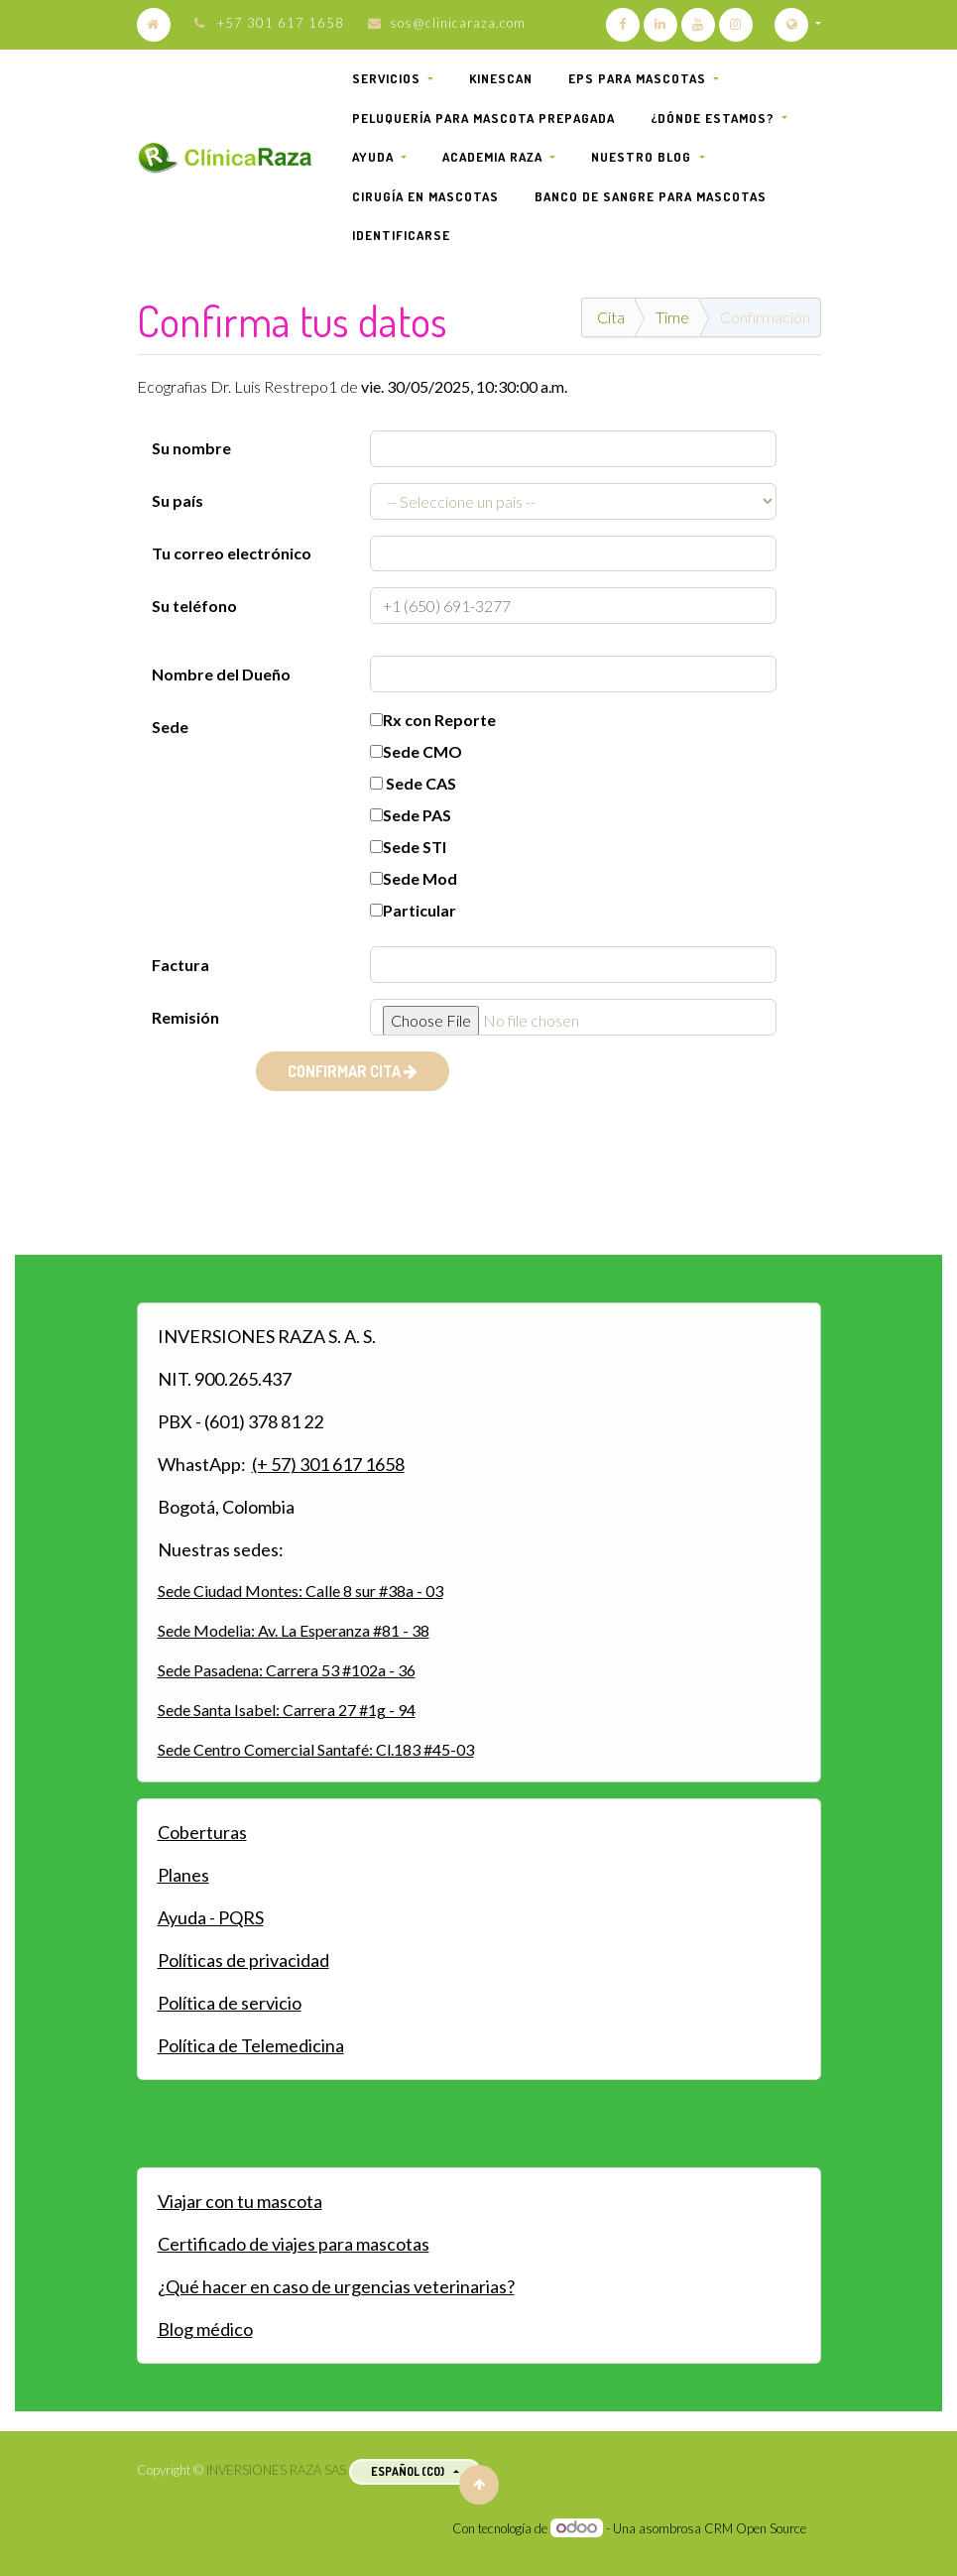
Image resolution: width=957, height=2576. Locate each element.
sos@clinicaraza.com (458, 23)
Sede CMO (416, 751)
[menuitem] (500, 79)
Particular (413, 910)
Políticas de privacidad (243, 1960)
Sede (170, 726)
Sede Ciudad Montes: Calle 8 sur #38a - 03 (300, 1590)
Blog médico (205, 2329)
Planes (183, 1875)
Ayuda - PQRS (211, 1917)
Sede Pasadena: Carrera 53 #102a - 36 (287, 1669)
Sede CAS (413, 783)
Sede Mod (413, 878)
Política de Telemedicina (251, 2045)
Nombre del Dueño (221, 674)
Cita (611, 316)
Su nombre (191, 447)
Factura (180, 964)
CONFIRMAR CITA (353, 1071)
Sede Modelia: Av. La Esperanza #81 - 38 (293, 1630)
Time (672, 316)
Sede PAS (410, 814)
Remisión (185, 1017)
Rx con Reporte (433, 719)
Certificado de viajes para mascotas (293, 2244)
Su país (177, 500)
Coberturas (202, 1832)
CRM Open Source (755, 2528)
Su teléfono (194, 605)
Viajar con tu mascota (240, 2201)
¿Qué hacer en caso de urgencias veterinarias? (336, 2286)
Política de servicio (229, 2003)
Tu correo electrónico (231, 553)
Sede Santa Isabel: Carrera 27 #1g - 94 (287, 1709)
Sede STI (408, 846)
